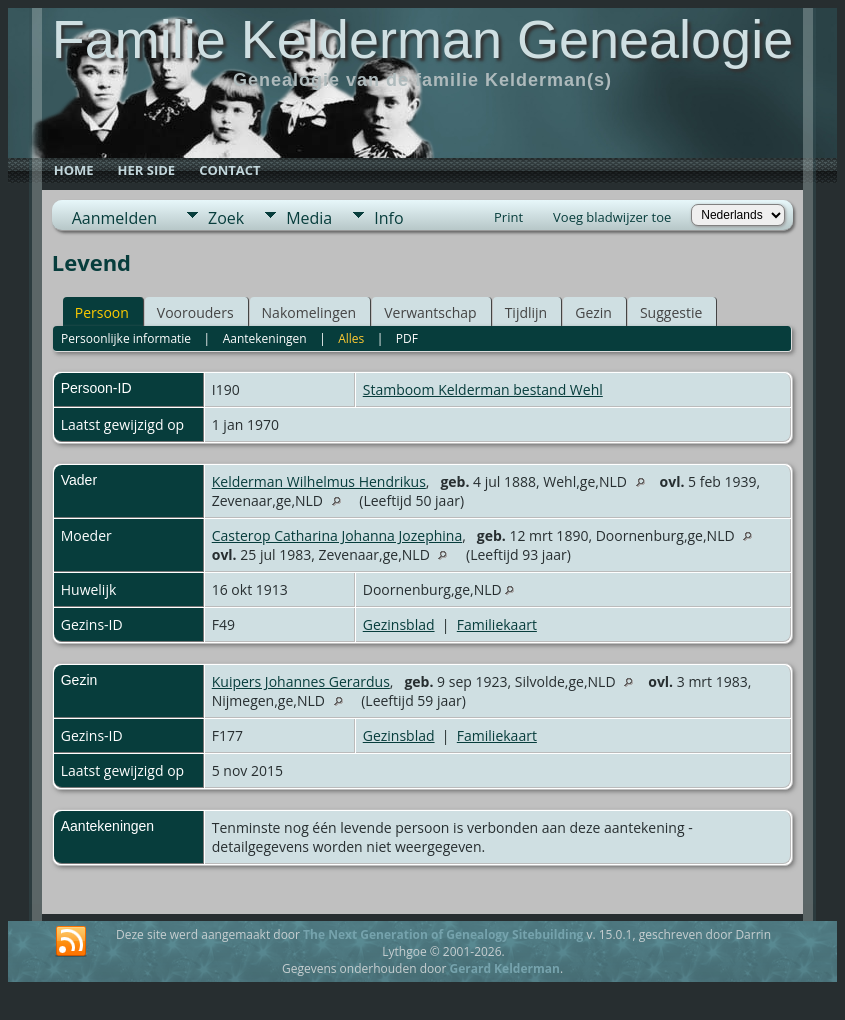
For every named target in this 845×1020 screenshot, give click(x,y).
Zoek (226, 218)
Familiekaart (497, 624)
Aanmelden (114, 218)
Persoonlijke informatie (126, 338)
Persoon (102, 312)
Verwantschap (430, 312)
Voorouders (195, 312)
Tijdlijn (526, 312)
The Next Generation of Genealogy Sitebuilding (443, 934)
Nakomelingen (309, 312)
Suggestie (671, 312)
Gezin (593, 312)
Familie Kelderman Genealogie (422, 39)
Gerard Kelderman (504, 968)
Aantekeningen (265, 338)
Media (309, 218)
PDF (407, 338)
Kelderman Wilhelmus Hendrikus (319, 481)
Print (508, 217)
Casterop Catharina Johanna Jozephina (337, 535)
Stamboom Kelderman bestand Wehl (483, 389)
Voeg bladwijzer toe (612, 217)
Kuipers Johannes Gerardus (301, 681)
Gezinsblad (399, 624)
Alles (351, 338)
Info (388, 218)
